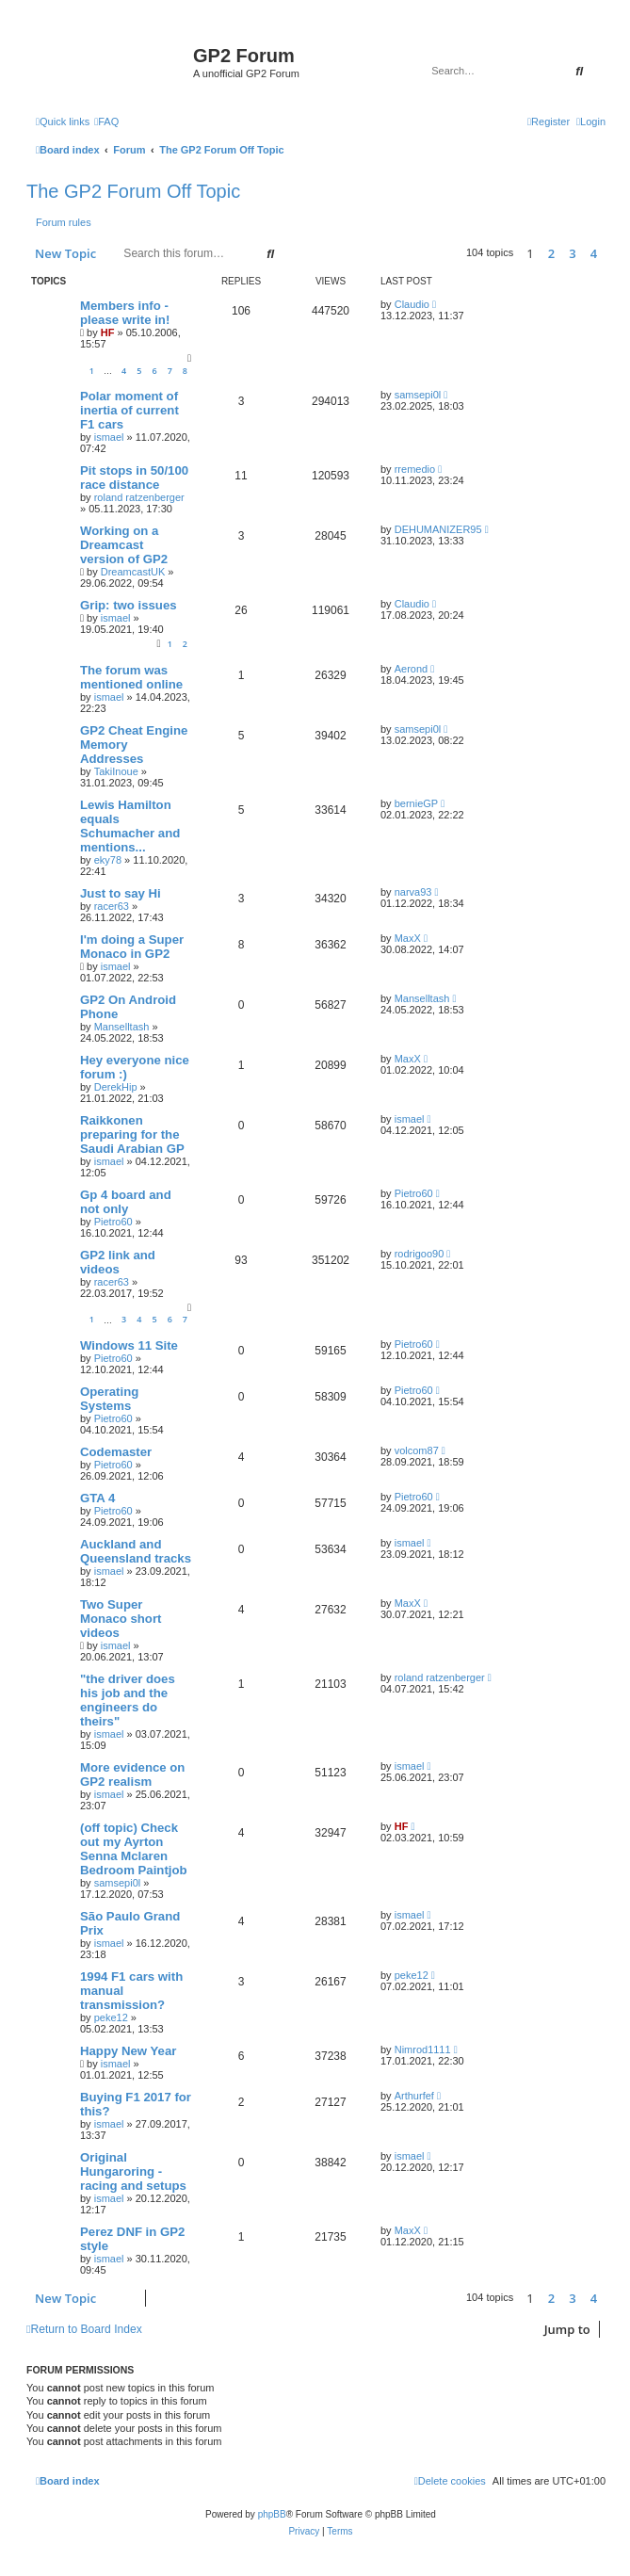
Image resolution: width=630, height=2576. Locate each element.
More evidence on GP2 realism (132, 1774)
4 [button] (593, 253)
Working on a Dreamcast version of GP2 (124, 545)
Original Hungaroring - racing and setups (133, 2171)
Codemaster (116, 1452)
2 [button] (551, 253)
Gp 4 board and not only (125, 1202)
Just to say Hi (120, 893)
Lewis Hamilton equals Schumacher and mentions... (130, 826)
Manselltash (122, 1026)
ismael (109, 437)
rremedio (415, 469)
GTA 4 (97, 1498)
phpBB (272, 2514)
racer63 (111, 906)
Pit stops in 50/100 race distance (134, 477)
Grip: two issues (128, 605)
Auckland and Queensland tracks (135, 1551)
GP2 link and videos (117, 1262)
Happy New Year (128, 2051)
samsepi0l (418, 394)
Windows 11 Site (129, 1345)
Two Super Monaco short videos (120, 1618)
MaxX (408, 938)
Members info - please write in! (125, 313)
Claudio (412, 304)
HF (108, 332)
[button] (610, 253)
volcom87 (417, 1450)
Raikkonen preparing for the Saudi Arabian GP (132, 1134)
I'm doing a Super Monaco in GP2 (132, 946)
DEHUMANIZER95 (438, 529)
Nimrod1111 (423, 2049)
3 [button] (572, 253)
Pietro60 (113, 1221)
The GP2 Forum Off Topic (133, 191)
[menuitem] (106, 121)
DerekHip (115, 1087)
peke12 (111, 2017)
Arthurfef (414, 2095)
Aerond (411, 668)
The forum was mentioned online (131, 677)
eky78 (107, 860)
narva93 (413, 892)
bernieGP (416, 803)
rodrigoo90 (419, 1253)
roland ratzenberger (139, 497)
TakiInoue (116, 771)
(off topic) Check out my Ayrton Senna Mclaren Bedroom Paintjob (133, 1849)
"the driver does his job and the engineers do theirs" (127, 1700)
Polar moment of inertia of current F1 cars (129, 410)
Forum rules (63, 222)
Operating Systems (109, 1399)
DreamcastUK (133, 571)
